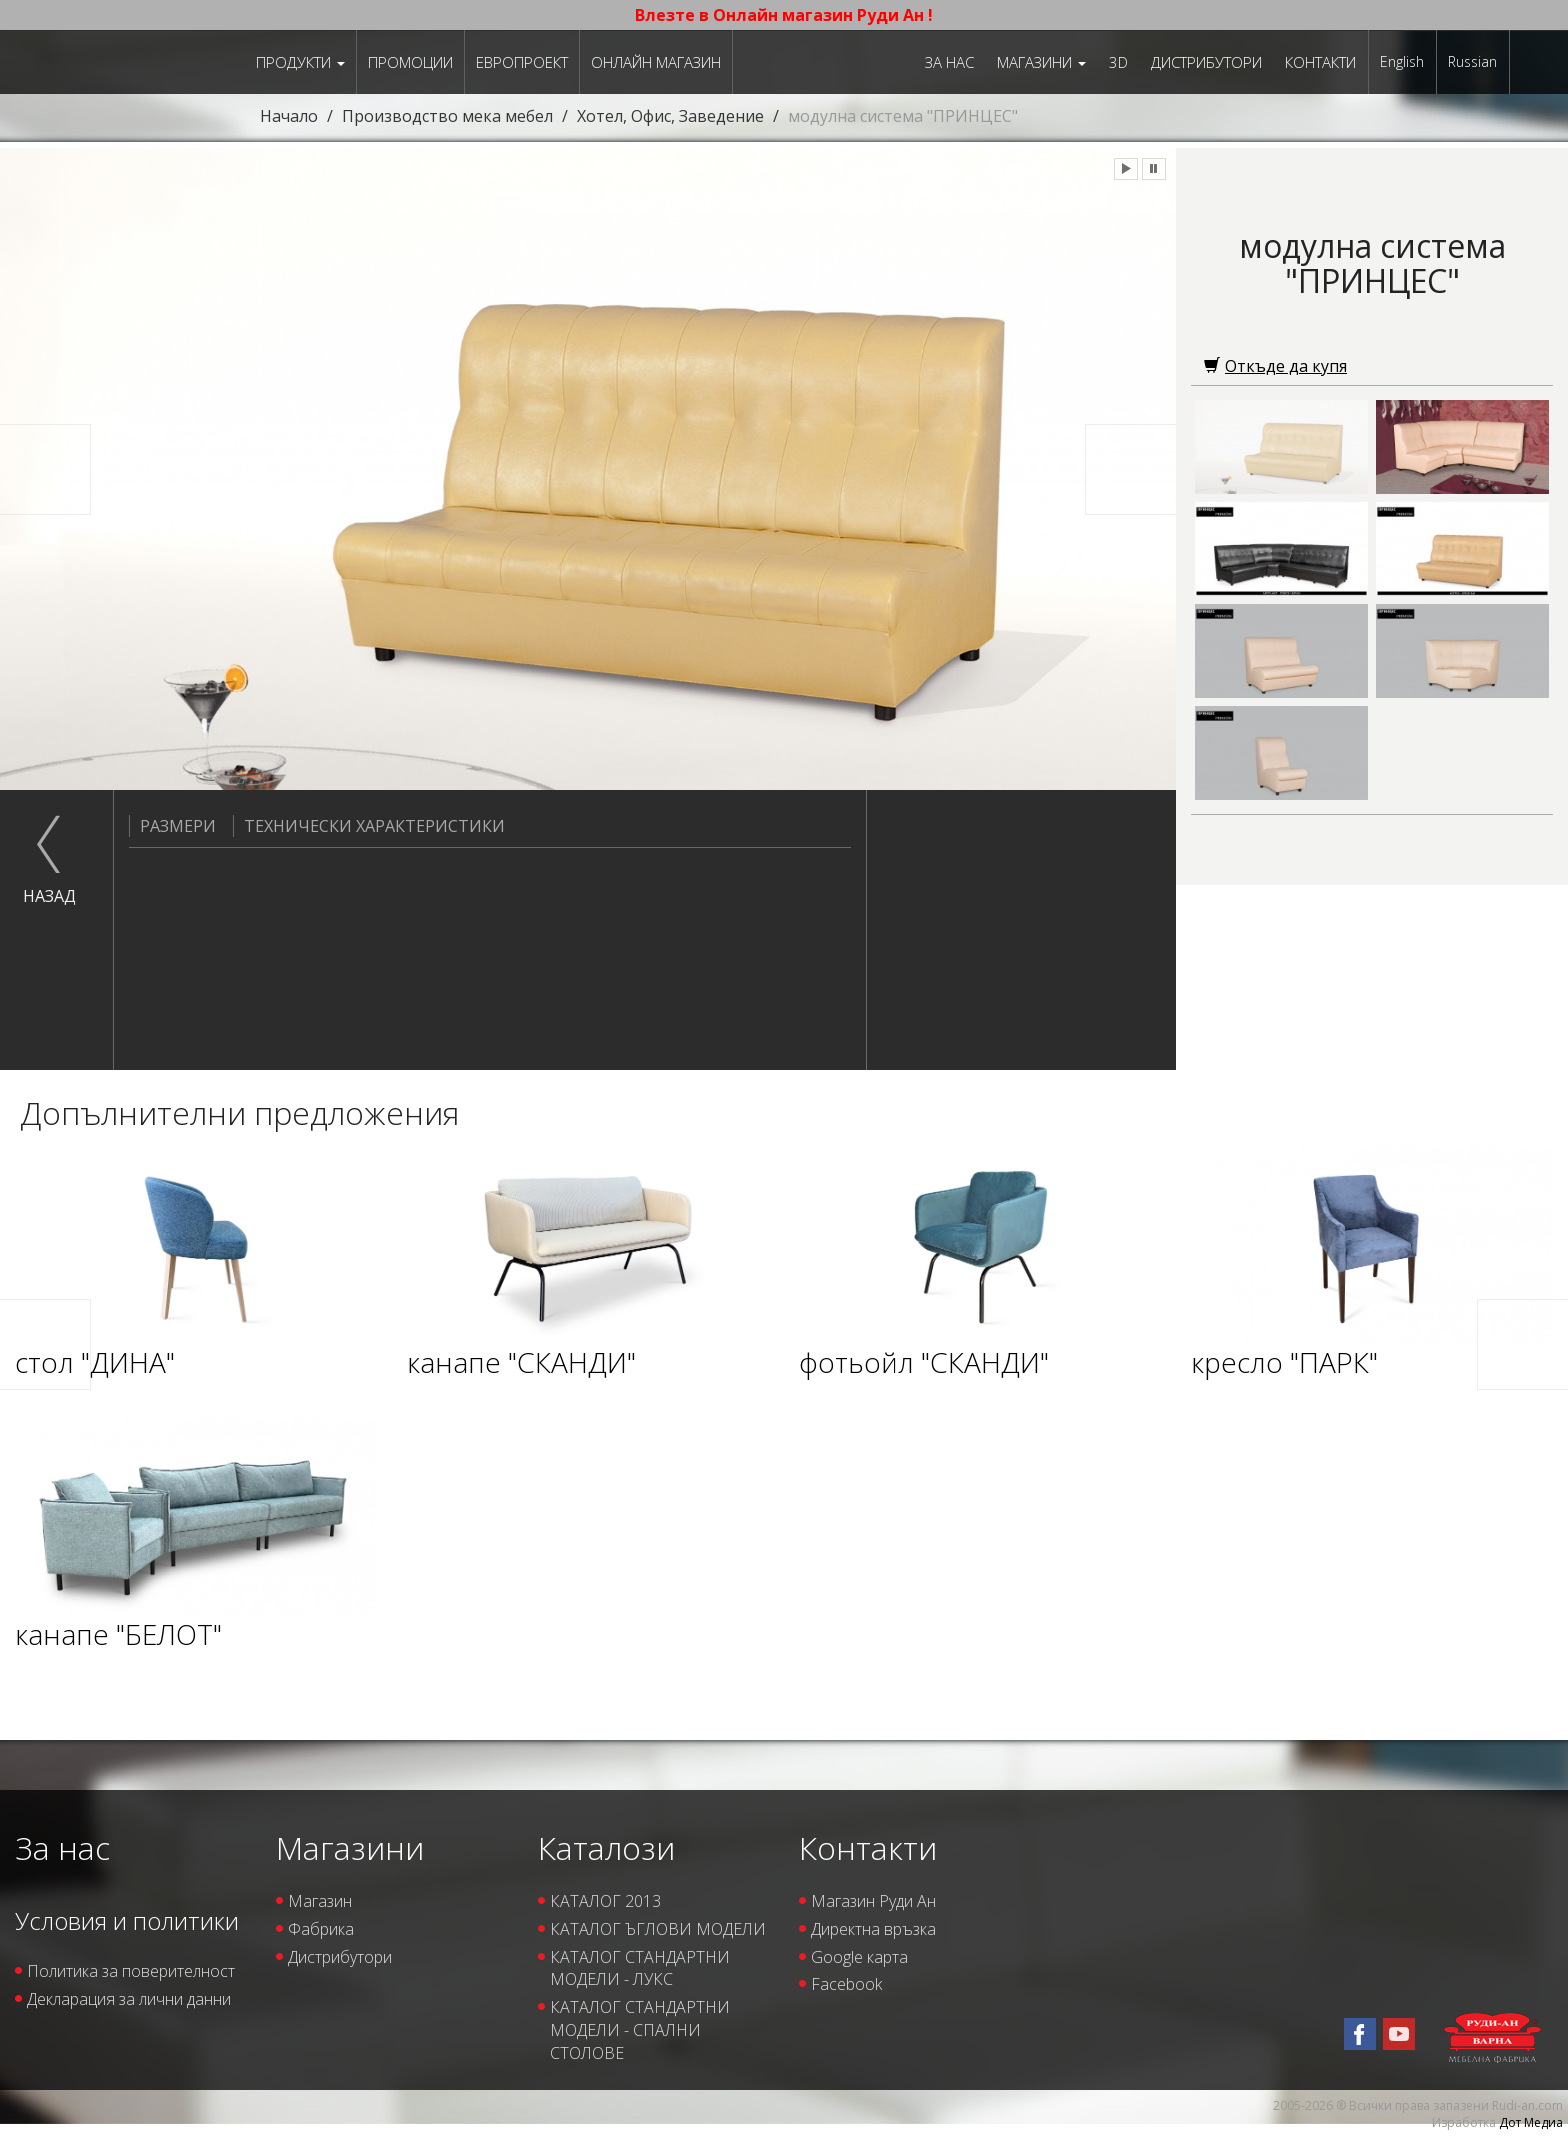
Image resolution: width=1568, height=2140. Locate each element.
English (1402, 61)
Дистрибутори (1206, 62)
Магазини (1041, 62)
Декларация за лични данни (129, 1999)
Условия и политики (127, 1920)
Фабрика (321, 1929)
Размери (172, 826)
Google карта (859, 1957)
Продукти (300, 62)
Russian (1472, 61)
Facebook (846, 1984)
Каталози (606, 1847)
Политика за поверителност (131, 1971)
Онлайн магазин (656, 62)
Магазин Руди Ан (873, 1901)
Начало (289, 116)
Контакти (1320, 62)
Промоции (410, 62)
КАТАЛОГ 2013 (605, 1901)
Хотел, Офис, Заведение (670, 116)
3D (1118, 62)
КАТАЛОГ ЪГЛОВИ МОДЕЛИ (658, 1929)
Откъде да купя (1275, 366)
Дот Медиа (1531, 2122)
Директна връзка (873, 1929)
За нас (949, 62)
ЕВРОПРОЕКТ (522, 62)
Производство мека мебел (447, 116)
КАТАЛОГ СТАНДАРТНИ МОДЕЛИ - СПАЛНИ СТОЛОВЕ (640, 2030)
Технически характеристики (369, 826)
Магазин (320, 1901)
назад (49, 896)
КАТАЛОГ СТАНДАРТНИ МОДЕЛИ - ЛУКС (640, 1968)
